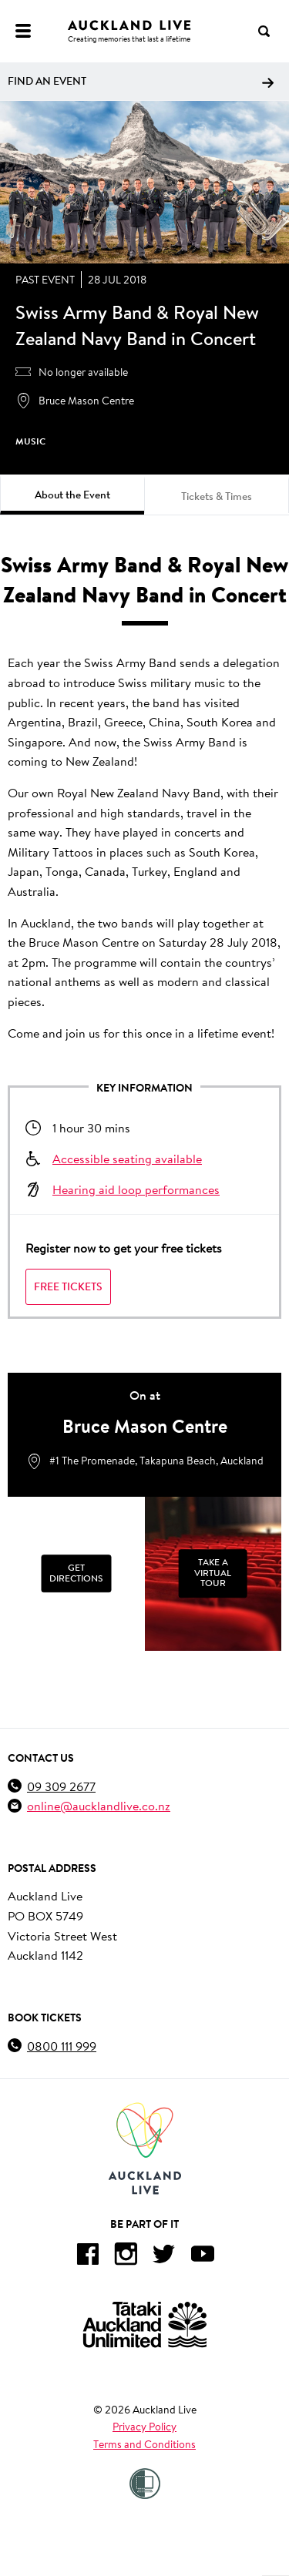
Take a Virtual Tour (212, 1573)
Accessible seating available (127, 1158)
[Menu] (23, 30)
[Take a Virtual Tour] (213, 1574)
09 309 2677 (61, 1786)
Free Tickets (68, 1286)
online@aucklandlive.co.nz (98, 1805)
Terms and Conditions (144, 2444)
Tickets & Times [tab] (216, 496)
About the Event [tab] (72, 494)
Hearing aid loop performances (136, 1189)
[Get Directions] (76, 1574)
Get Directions (75, 1573)
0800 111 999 (61, 2046)
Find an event (141, 81)
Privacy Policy (144, 2426)
